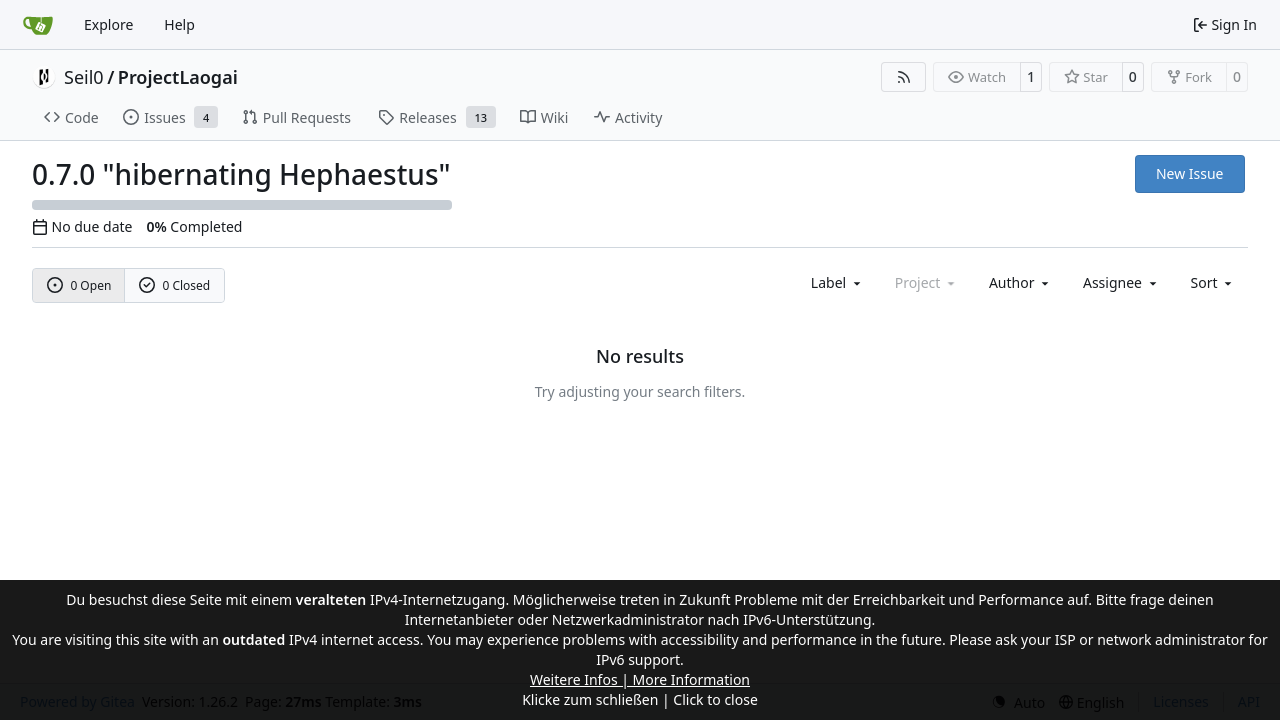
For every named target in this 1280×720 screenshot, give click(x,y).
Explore (108, 24)
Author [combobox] (1020, 282)
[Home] (38, 25)
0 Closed (175, 285)
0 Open (79, 285)
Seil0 (84, 77)
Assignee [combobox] (1121, 282)
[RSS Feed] (904, 77)
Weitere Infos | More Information (640, 679)
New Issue (1190, 173)
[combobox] (837, 282)
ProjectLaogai (178, 77)
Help (179, 24)
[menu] (1213, 282)
